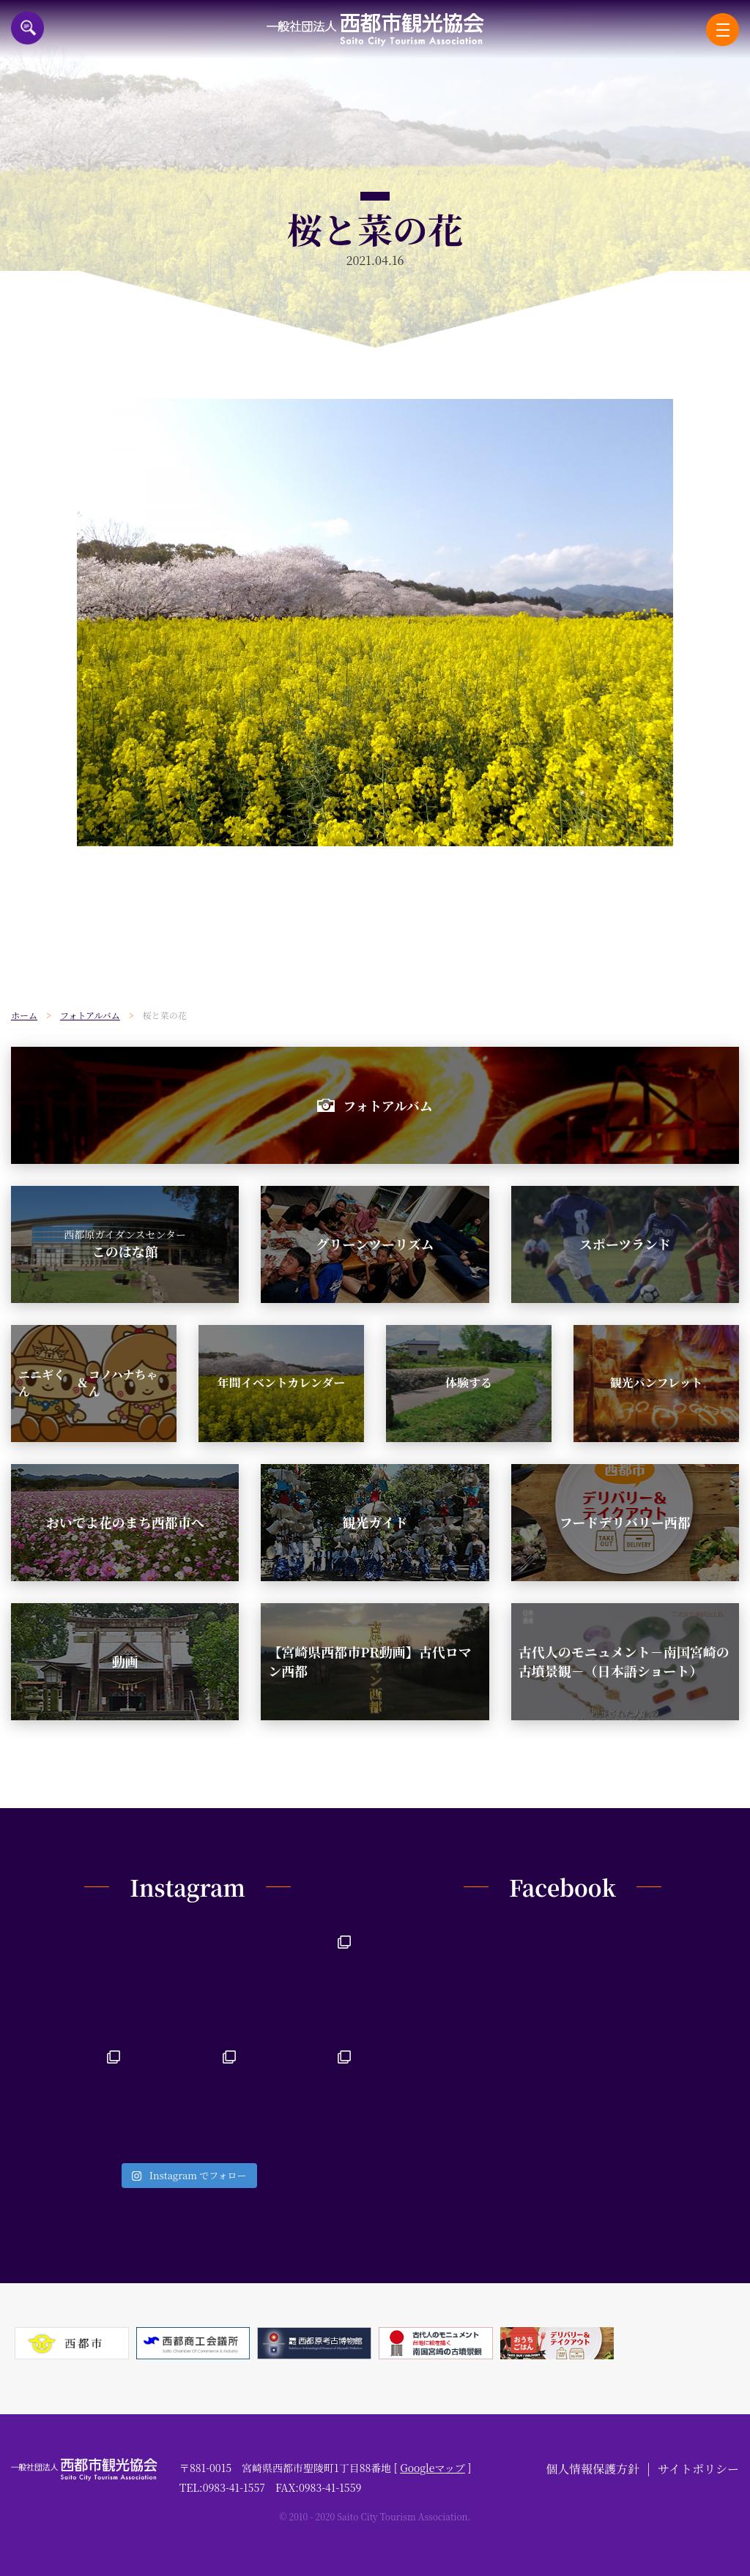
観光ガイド (374, 1521)
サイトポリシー (698, 2468)
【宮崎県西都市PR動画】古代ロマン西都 (369, 1660)
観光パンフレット (655, 1382)
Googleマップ (432, 2467)
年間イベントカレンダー (281, 1382)
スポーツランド (625, 1243)
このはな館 (125, 1244)
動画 (125, 1660)
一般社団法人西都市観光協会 (375, 29)
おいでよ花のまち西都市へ (125, 1521)
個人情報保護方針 (592, 2468)
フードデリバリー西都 (625, 1521)
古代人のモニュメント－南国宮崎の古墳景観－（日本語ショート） (624, 1660)
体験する (468, 1382)
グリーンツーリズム (375, 1243)
